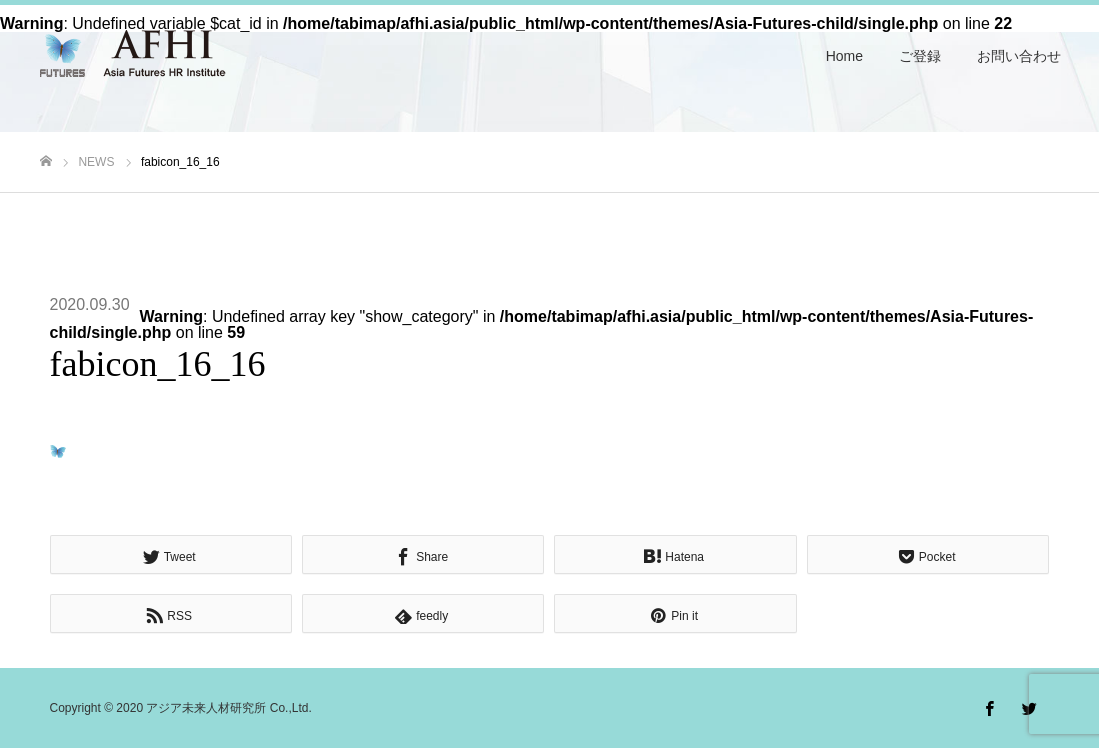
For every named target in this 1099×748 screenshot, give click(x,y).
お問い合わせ (1019, 56)
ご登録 (920, 56)
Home (844, 56)
